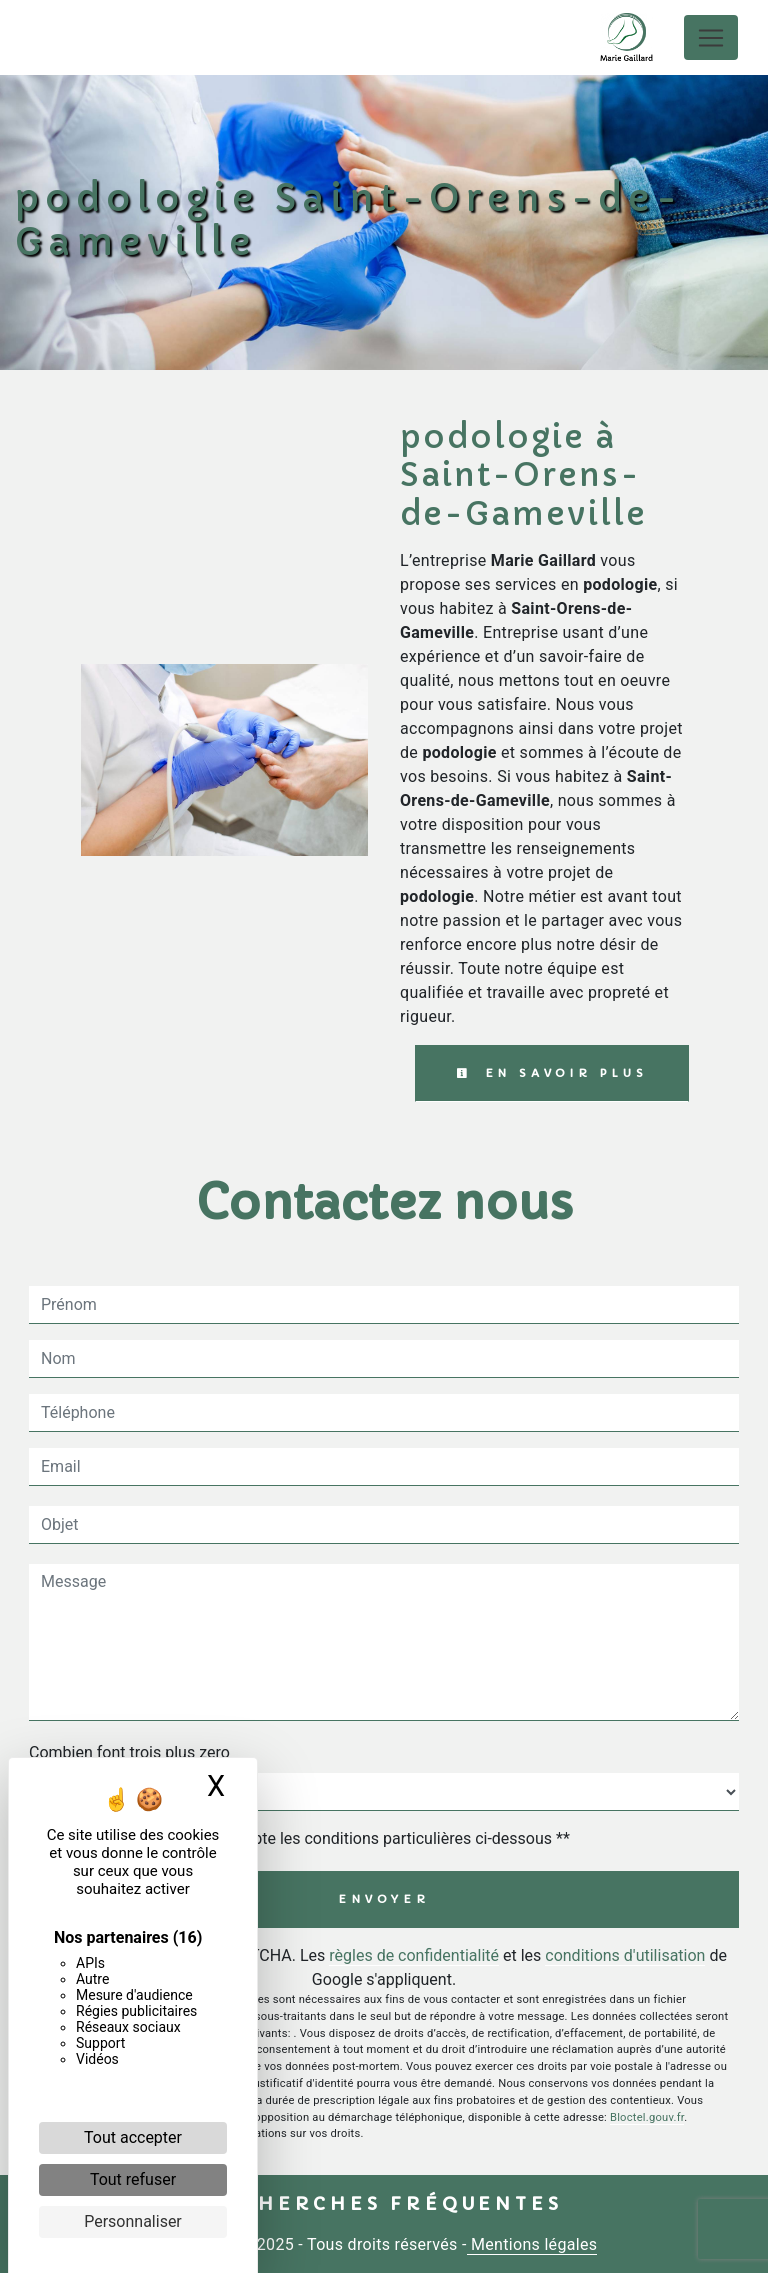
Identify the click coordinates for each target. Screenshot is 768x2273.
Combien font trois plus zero (129, 1752)
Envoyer (384, 1899)
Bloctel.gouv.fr (647, 2117)
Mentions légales (532, 2244)
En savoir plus (552, 1073)
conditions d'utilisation (625, 1955)
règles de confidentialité (414, 1955)
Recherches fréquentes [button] (384, 2204)
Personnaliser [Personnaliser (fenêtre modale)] (133, 2221)
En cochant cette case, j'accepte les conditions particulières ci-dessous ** (309, 1838)
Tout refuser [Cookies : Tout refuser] (133, 2179)
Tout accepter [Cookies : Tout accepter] (133, 2137)
